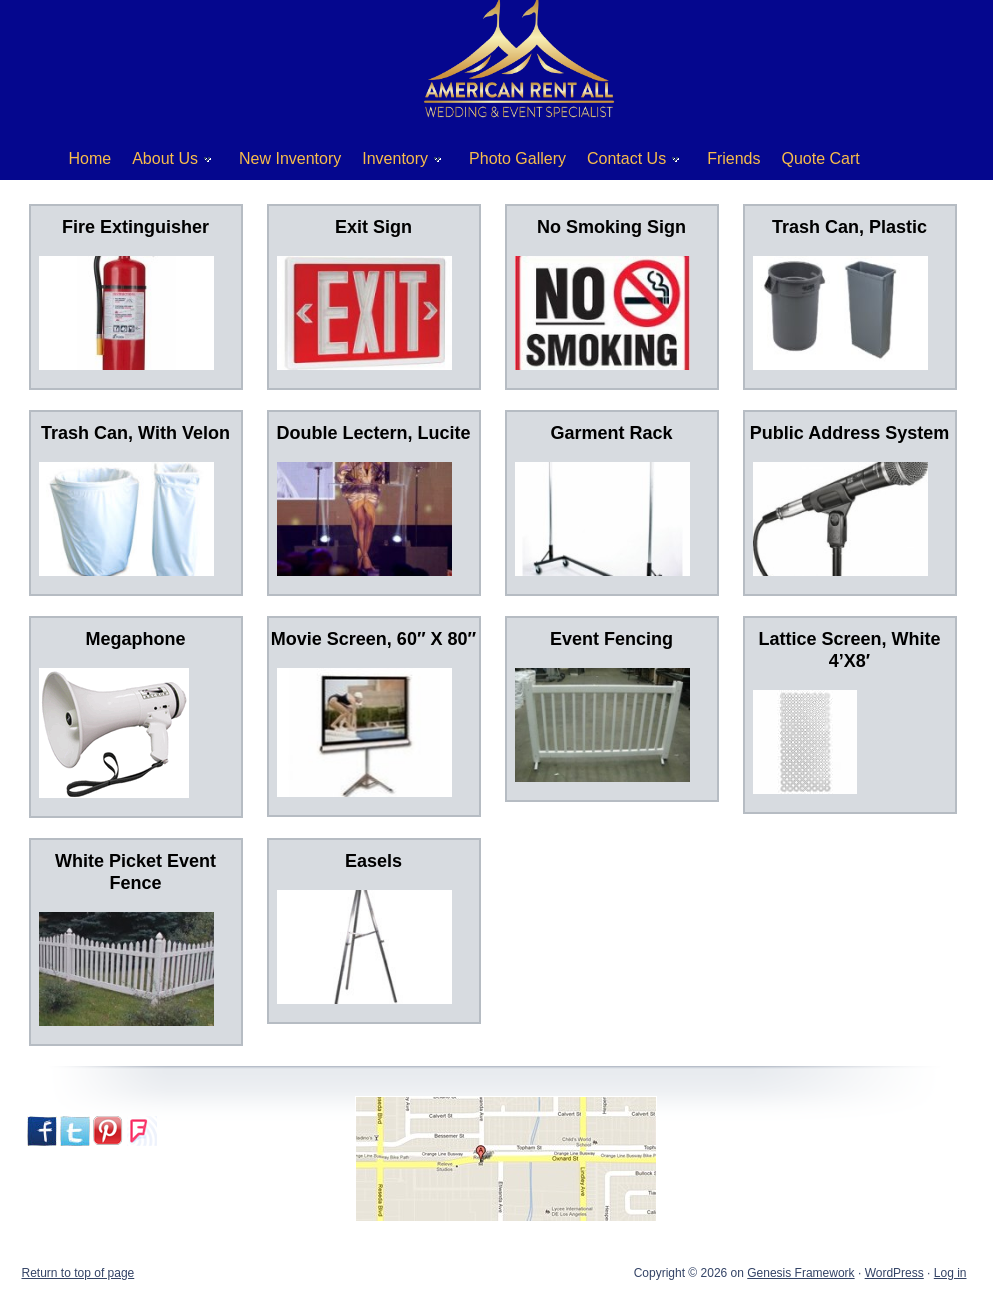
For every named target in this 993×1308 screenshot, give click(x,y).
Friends (733, 158)
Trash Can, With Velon (135, 433)
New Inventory (290, 158)
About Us (164, 162)
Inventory (394, 162)
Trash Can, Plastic (849, 227)
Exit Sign (373, 227)
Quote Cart (821, 158)
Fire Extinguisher (135, 227)
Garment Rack (611, 433)
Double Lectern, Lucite (373, 433)
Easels (373, 861)
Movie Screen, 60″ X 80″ (373, 639)
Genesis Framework (800, 1273)
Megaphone (135, 639)
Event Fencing (611, 639)
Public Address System (849, 433)
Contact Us (626, 162)
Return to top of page (78, 1273)
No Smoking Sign (611, 227)
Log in (950, 1273)
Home (90, 158)
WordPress (894, 1273)
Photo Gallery (517, 158)
